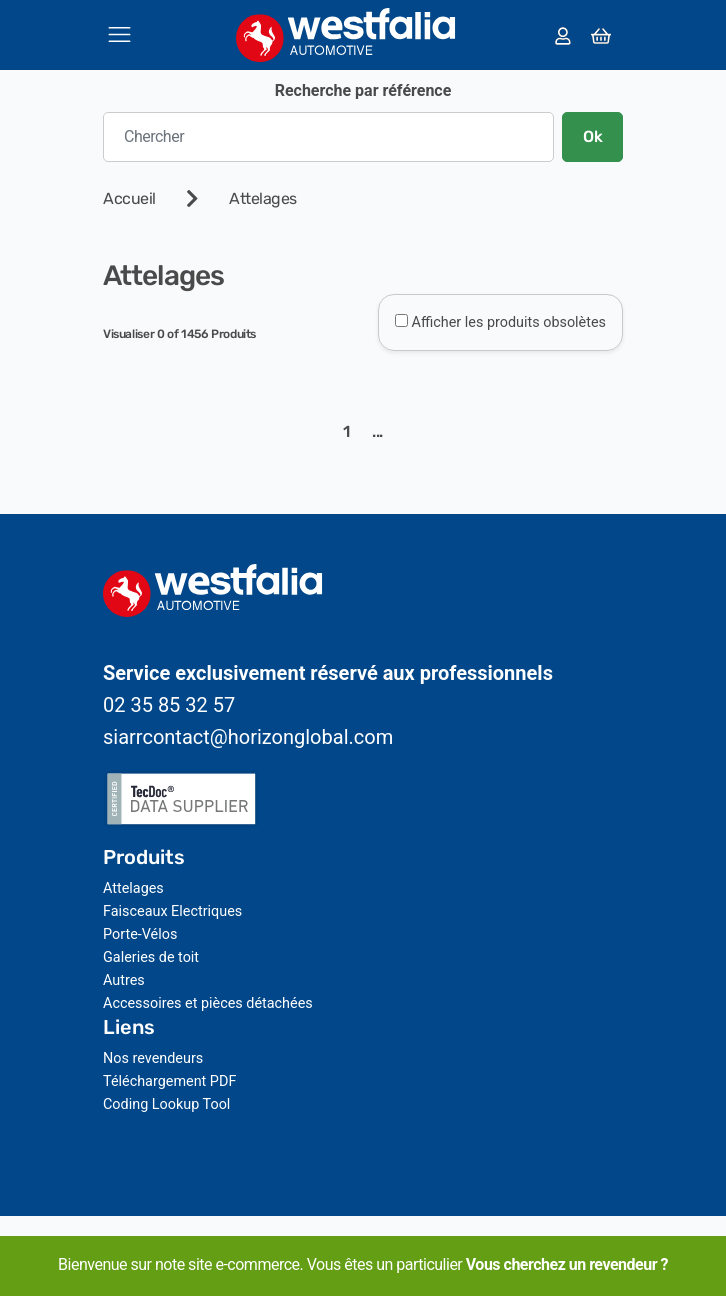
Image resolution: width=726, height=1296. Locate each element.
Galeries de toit (151, 957)
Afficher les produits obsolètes (509, 322)
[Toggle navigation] (119, 34)
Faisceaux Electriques (172, 911)
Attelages (263, 198)
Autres (124, 980)
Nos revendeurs (153, 1058)
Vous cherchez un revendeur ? (567, 1264)
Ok (592, 136)
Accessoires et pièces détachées (208, 1003)
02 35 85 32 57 (169, 705)
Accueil (129, 198)
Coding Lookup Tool (166, 1104)
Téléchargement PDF (169, 1081)
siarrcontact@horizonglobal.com (248, 737)
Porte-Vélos (140, 934)
